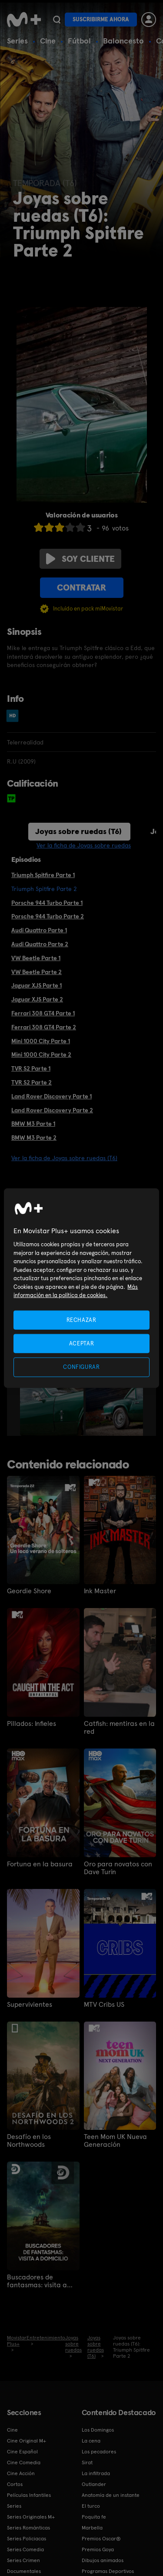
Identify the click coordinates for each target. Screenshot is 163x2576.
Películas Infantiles (29, 2495)
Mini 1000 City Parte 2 (41, 1054)
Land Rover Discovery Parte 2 (52, 1110)
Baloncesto (123, 40)
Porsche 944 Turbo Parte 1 (47, 902)
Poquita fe (94, 2517)
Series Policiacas (26, 2539)
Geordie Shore (29, 1591)
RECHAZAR (81, 1320)
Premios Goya (98, 2549)
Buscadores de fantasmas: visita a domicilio (37, 2281)
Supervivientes (29, 2005)
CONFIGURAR (81, 1367)
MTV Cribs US (104, 2005)
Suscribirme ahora (101, 19)
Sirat (87, 2462)
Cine (48, 40)
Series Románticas (28, 2528)
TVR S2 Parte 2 (31, 1082)
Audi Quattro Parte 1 (39, 930)
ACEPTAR (81, 1343)
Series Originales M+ (31, 2517)
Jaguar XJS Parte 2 (37, 999)
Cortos (15, 2484)
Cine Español (22, 2452)
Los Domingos (98, 2430)
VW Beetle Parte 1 (35, 957)
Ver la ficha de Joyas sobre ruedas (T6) (64, 1158)
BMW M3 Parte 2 (34, 1137)
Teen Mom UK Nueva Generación (115, 2141)
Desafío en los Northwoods (29, 2141)
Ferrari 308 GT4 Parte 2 (43, 1027)
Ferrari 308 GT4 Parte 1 (43, 1013)
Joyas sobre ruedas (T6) (78, 831)
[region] (81, 1288)
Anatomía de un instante (111, 2495)
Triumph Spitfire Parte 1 (43, 874)
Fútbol (79, 40)
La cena (91, 2441)
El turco (91, 2506)
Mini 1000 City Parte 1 (40, 1041)
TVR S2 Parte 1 (30, 1068)
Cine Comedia (23, 2462)
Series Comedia (25, 2549)
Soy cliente (80, 558)
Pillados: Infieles (31, 1724)
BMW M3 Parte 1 (33, 1123)
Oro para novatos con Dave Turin (118, 1868)
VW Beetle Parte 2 (36, 971)
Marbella (92, 2528)
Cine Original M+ (26, 2441)
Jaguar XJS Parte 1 (36, 985)
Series (17, 40)
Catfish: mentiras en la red (119, 1727)
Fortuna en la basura (40, 1864)
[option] (53, 1388)
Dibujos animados (102, 2560)
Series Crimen (23, 2560)
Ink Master (100, 1591)
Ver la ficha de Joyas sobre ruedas (84, 845)
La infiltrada (96, 2473)
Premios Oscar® (101, 2539)
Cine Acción (21, 2473)
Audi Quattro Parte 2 (39, 944)
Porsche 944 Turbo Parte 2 (47, 916)
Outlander (94, 2484)
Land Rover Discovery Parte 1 (51, 1096)
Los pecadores (99, 2452)
